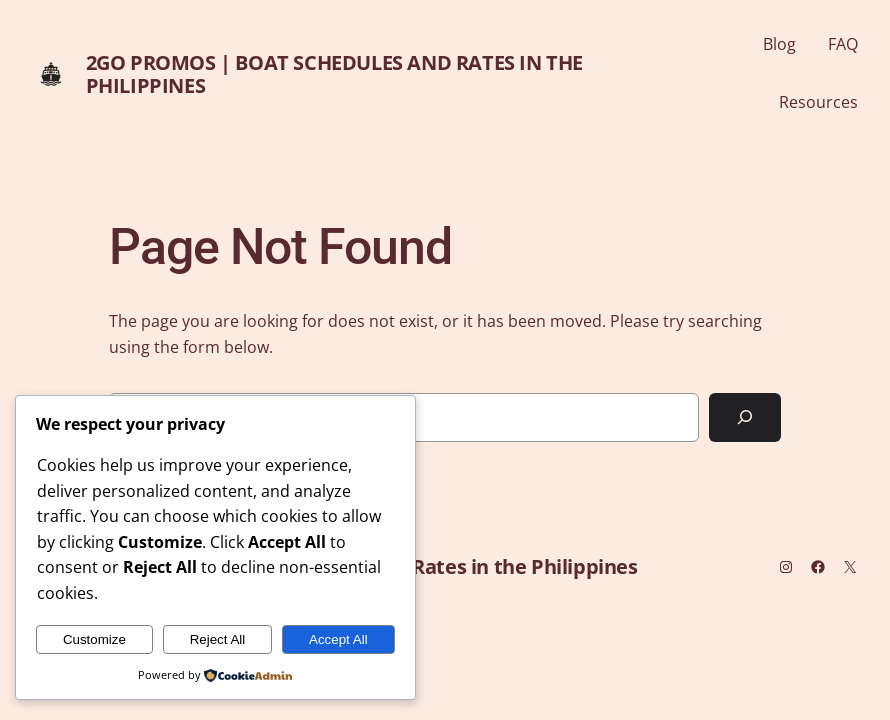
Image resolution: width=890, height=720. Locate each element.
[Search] (745, 418)
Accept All (338, 639)
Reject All (218, 639)
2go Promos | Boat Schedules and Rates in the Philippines (334, 74)
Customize (94, 639)
